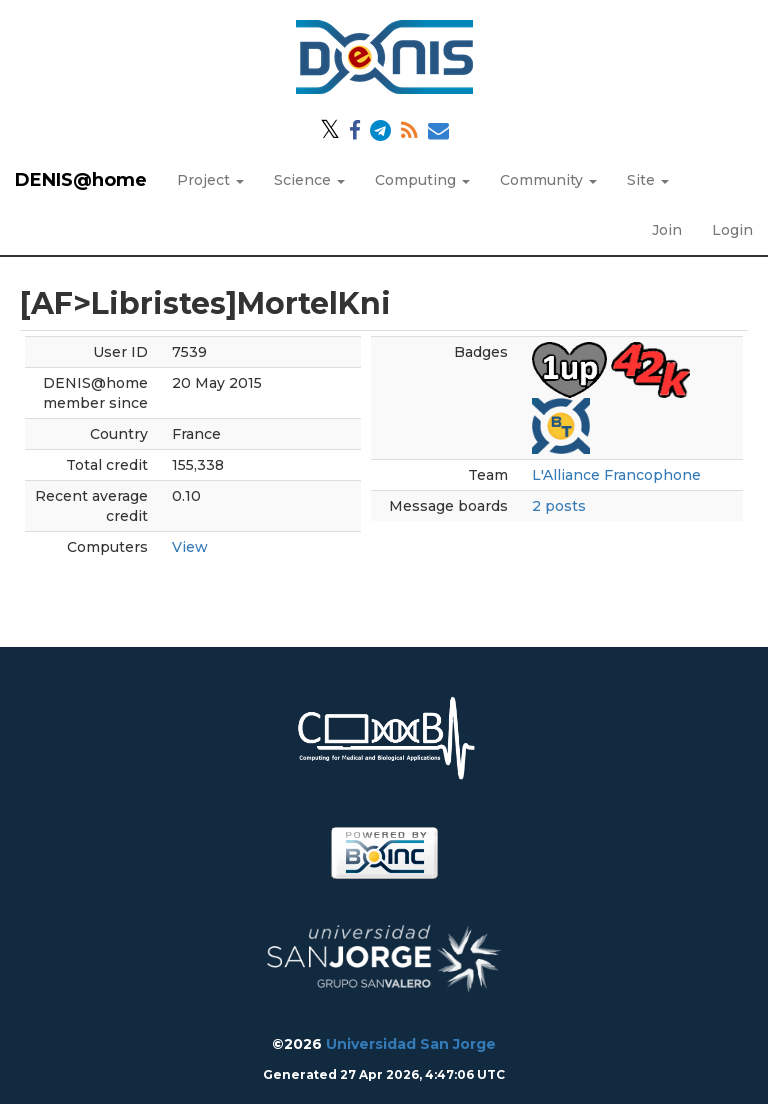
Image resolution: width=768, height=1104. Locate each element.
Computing (422, 180)
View (190, 547)
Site (648, 180)
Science (309, 180)
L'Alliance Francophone (616, 475)
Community (548, 180)
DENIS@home (81, 180)
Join (667, 230)
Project (210, 180)
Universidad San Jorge (411, 1044)
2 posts (559, 506)
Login (732, 230)
